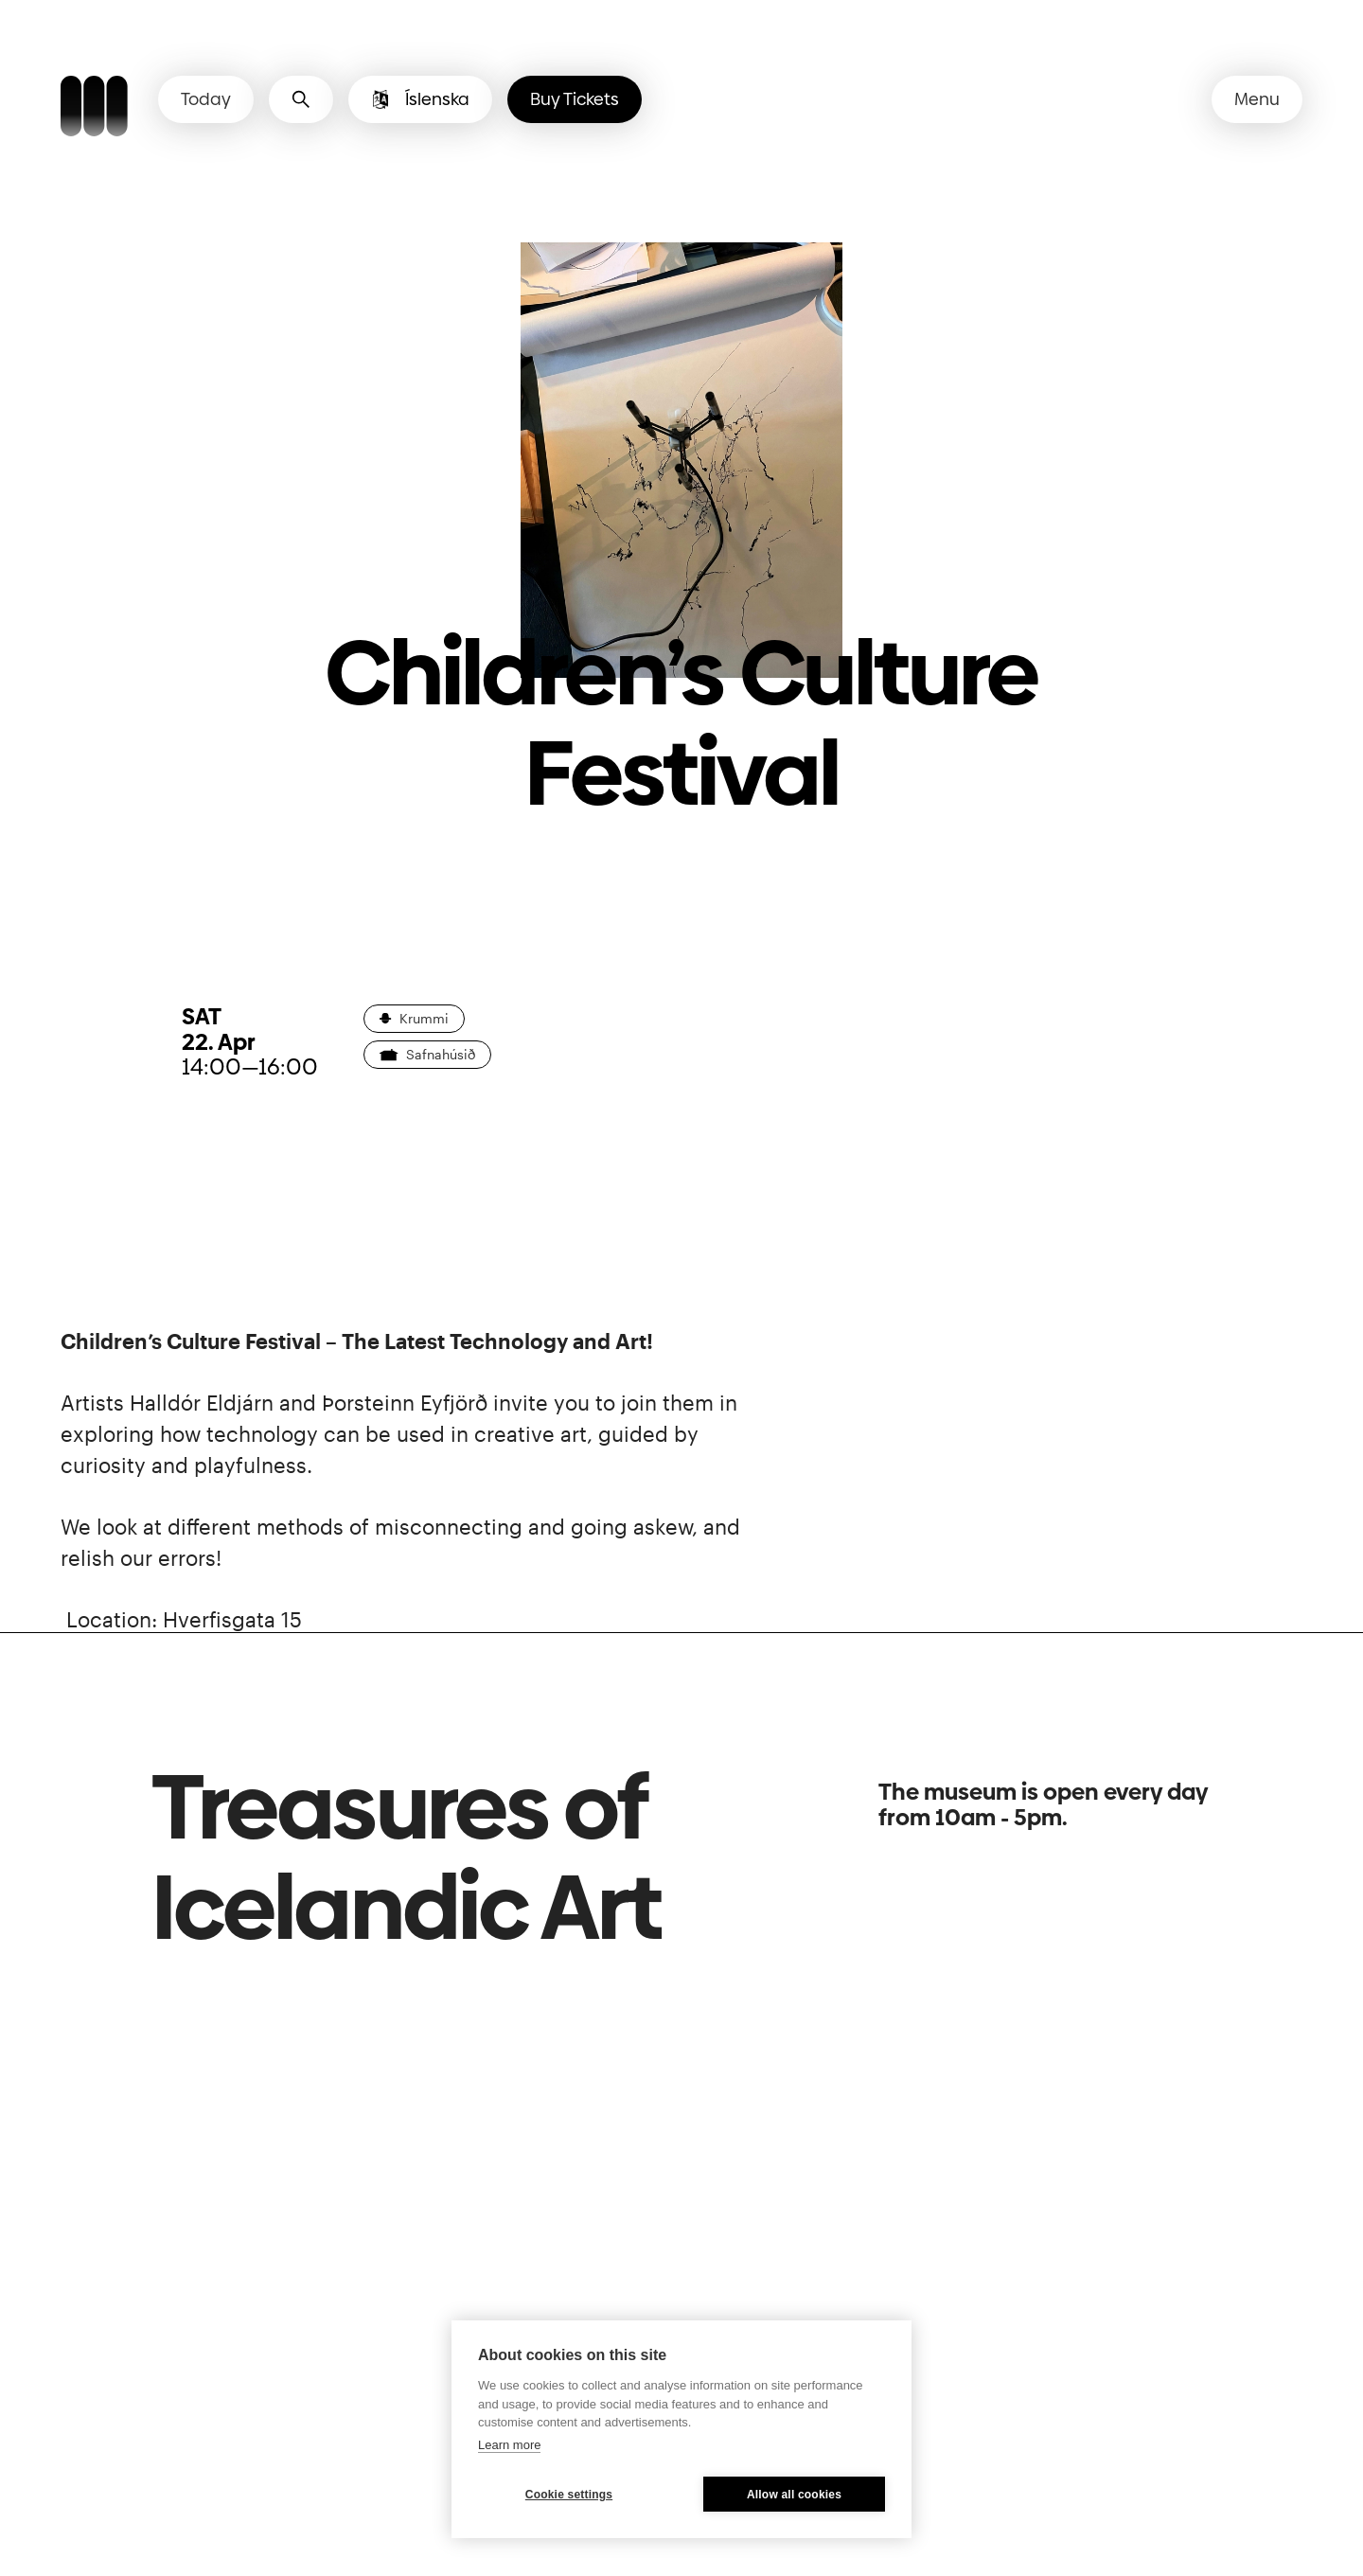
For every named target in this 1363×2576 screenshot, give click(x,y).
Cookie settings (568, 2494)
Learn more (509, 2445)
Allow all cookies (794, 2494)
